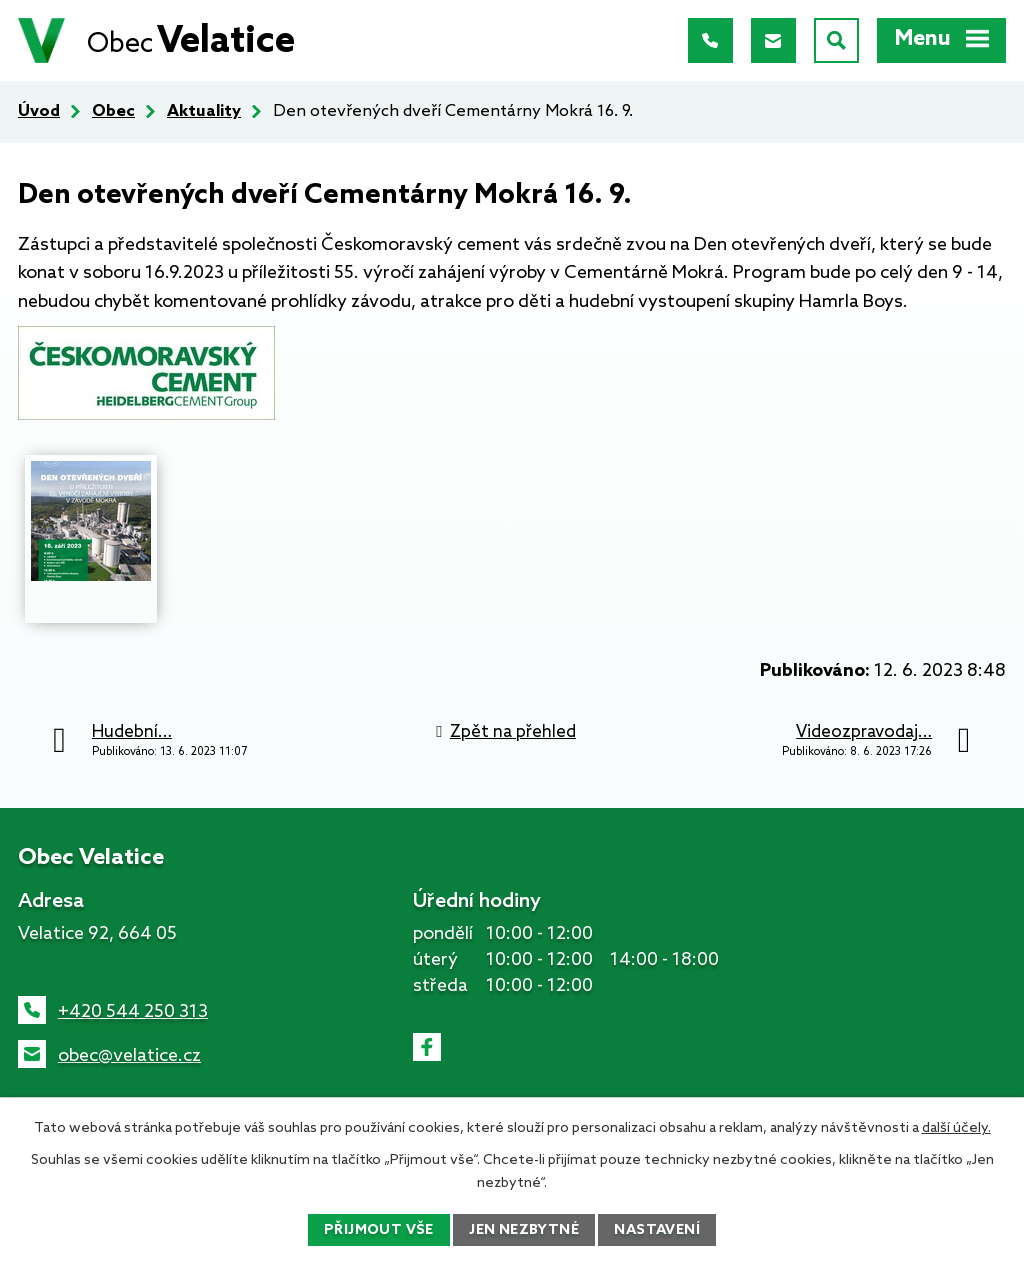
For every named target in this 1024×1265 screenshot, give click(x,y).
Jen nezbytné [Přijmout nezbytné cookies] (524, 1230)
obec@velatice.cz (129, 1056)
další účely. (956, 1128)
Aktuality (204, 111)
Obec (113, 111)
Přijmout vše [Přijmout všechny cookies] (379, 1230)
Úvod (39, 111)
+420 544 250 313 (133, 1012)
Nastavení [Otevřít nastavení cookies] (657, 1230)
